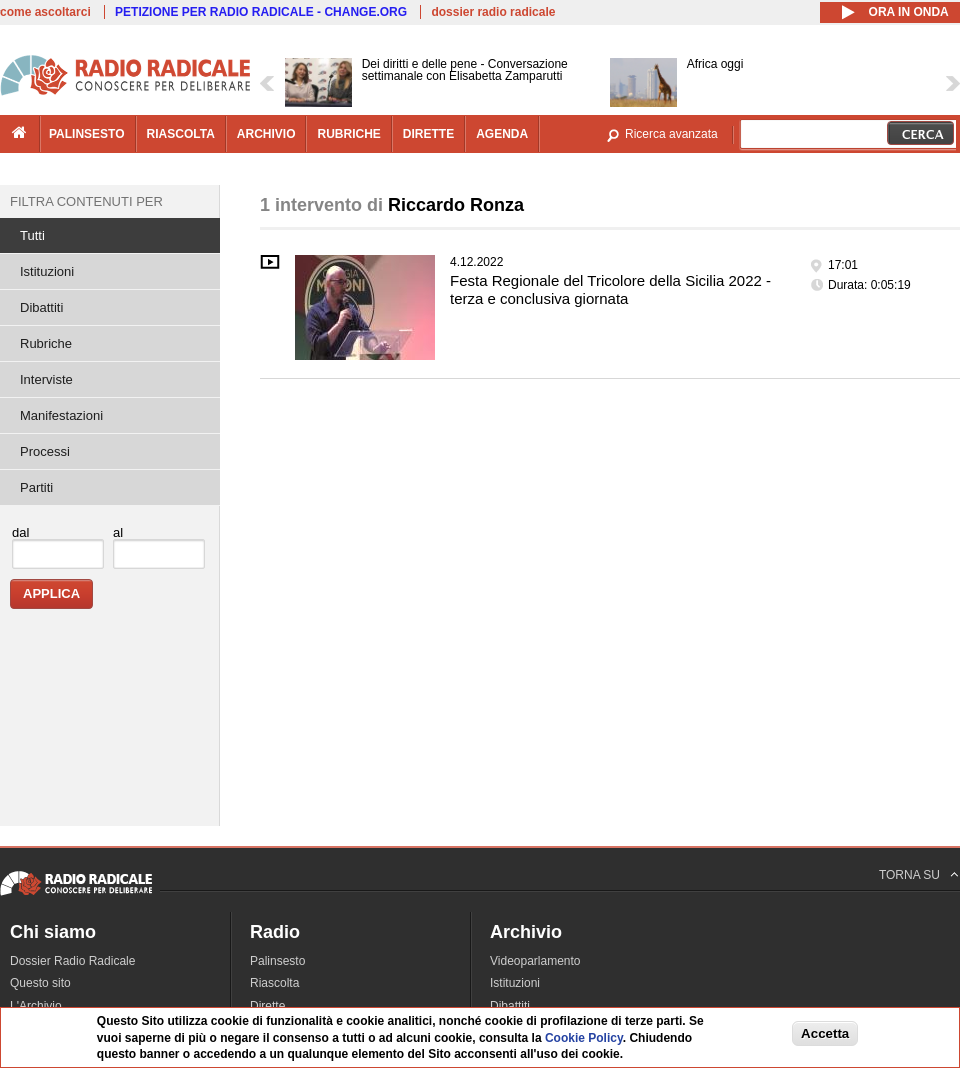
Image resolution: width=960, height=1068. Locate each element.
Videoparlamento (535, 961)
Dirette (267, 1006)
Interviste (46, 379)
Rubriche (46, 343)
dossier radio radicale (493, 12)
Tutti (32, 235)
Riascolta (274, 983)
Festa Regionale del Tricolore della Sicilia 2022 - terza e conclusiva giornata (610, 289)
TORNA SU (909, 875)
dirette (428, 134)
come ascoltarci (45, 12)
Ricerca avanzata (671, 134)
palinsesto (87, 134)
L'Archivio (36, 1006)
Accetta (825, 1036)
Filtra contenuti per (86, 201)
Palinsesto (277, 961)
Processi (45, 451)
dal (20, 532)
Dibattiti (41, 307)
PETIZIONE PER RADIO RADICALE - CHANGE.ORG (261, 12)
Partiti (36, 487)
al (118, 532)
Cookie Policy (584, 1041)
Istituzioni (47, 271)
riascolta (181, 134)
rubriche (348, 134)
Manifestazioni (61, 415)
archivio (266, 134)
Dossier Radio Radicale (72, 961)
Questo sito (40, 983)
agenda (502, 134)
